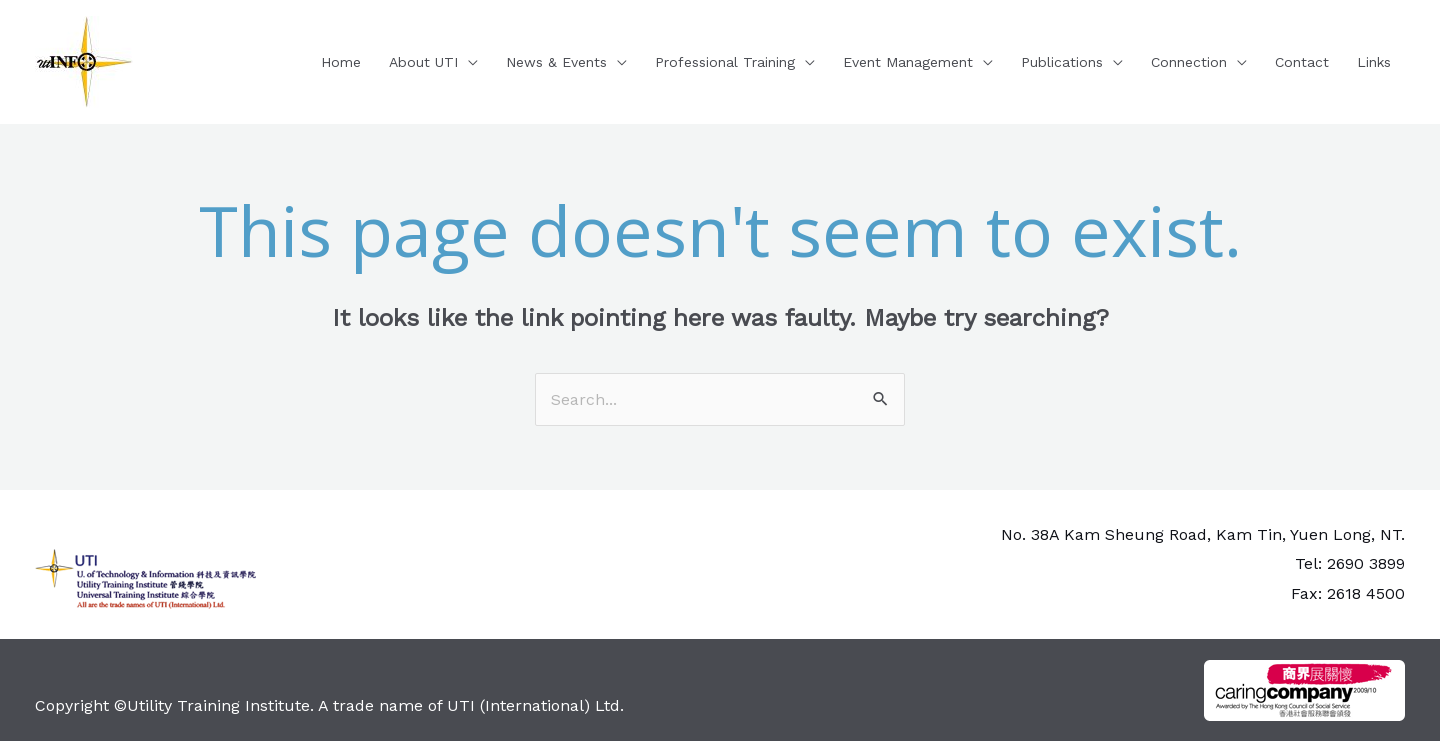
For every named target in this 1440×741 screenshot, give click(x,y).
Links (1374, 62)
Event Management (908, 62)
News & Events (556, 62)
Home (341, 62)
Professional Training (725, 62)
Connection (1189, 62)
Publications (1062, 62)
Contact (1302, 62)
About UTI (423, 62)
